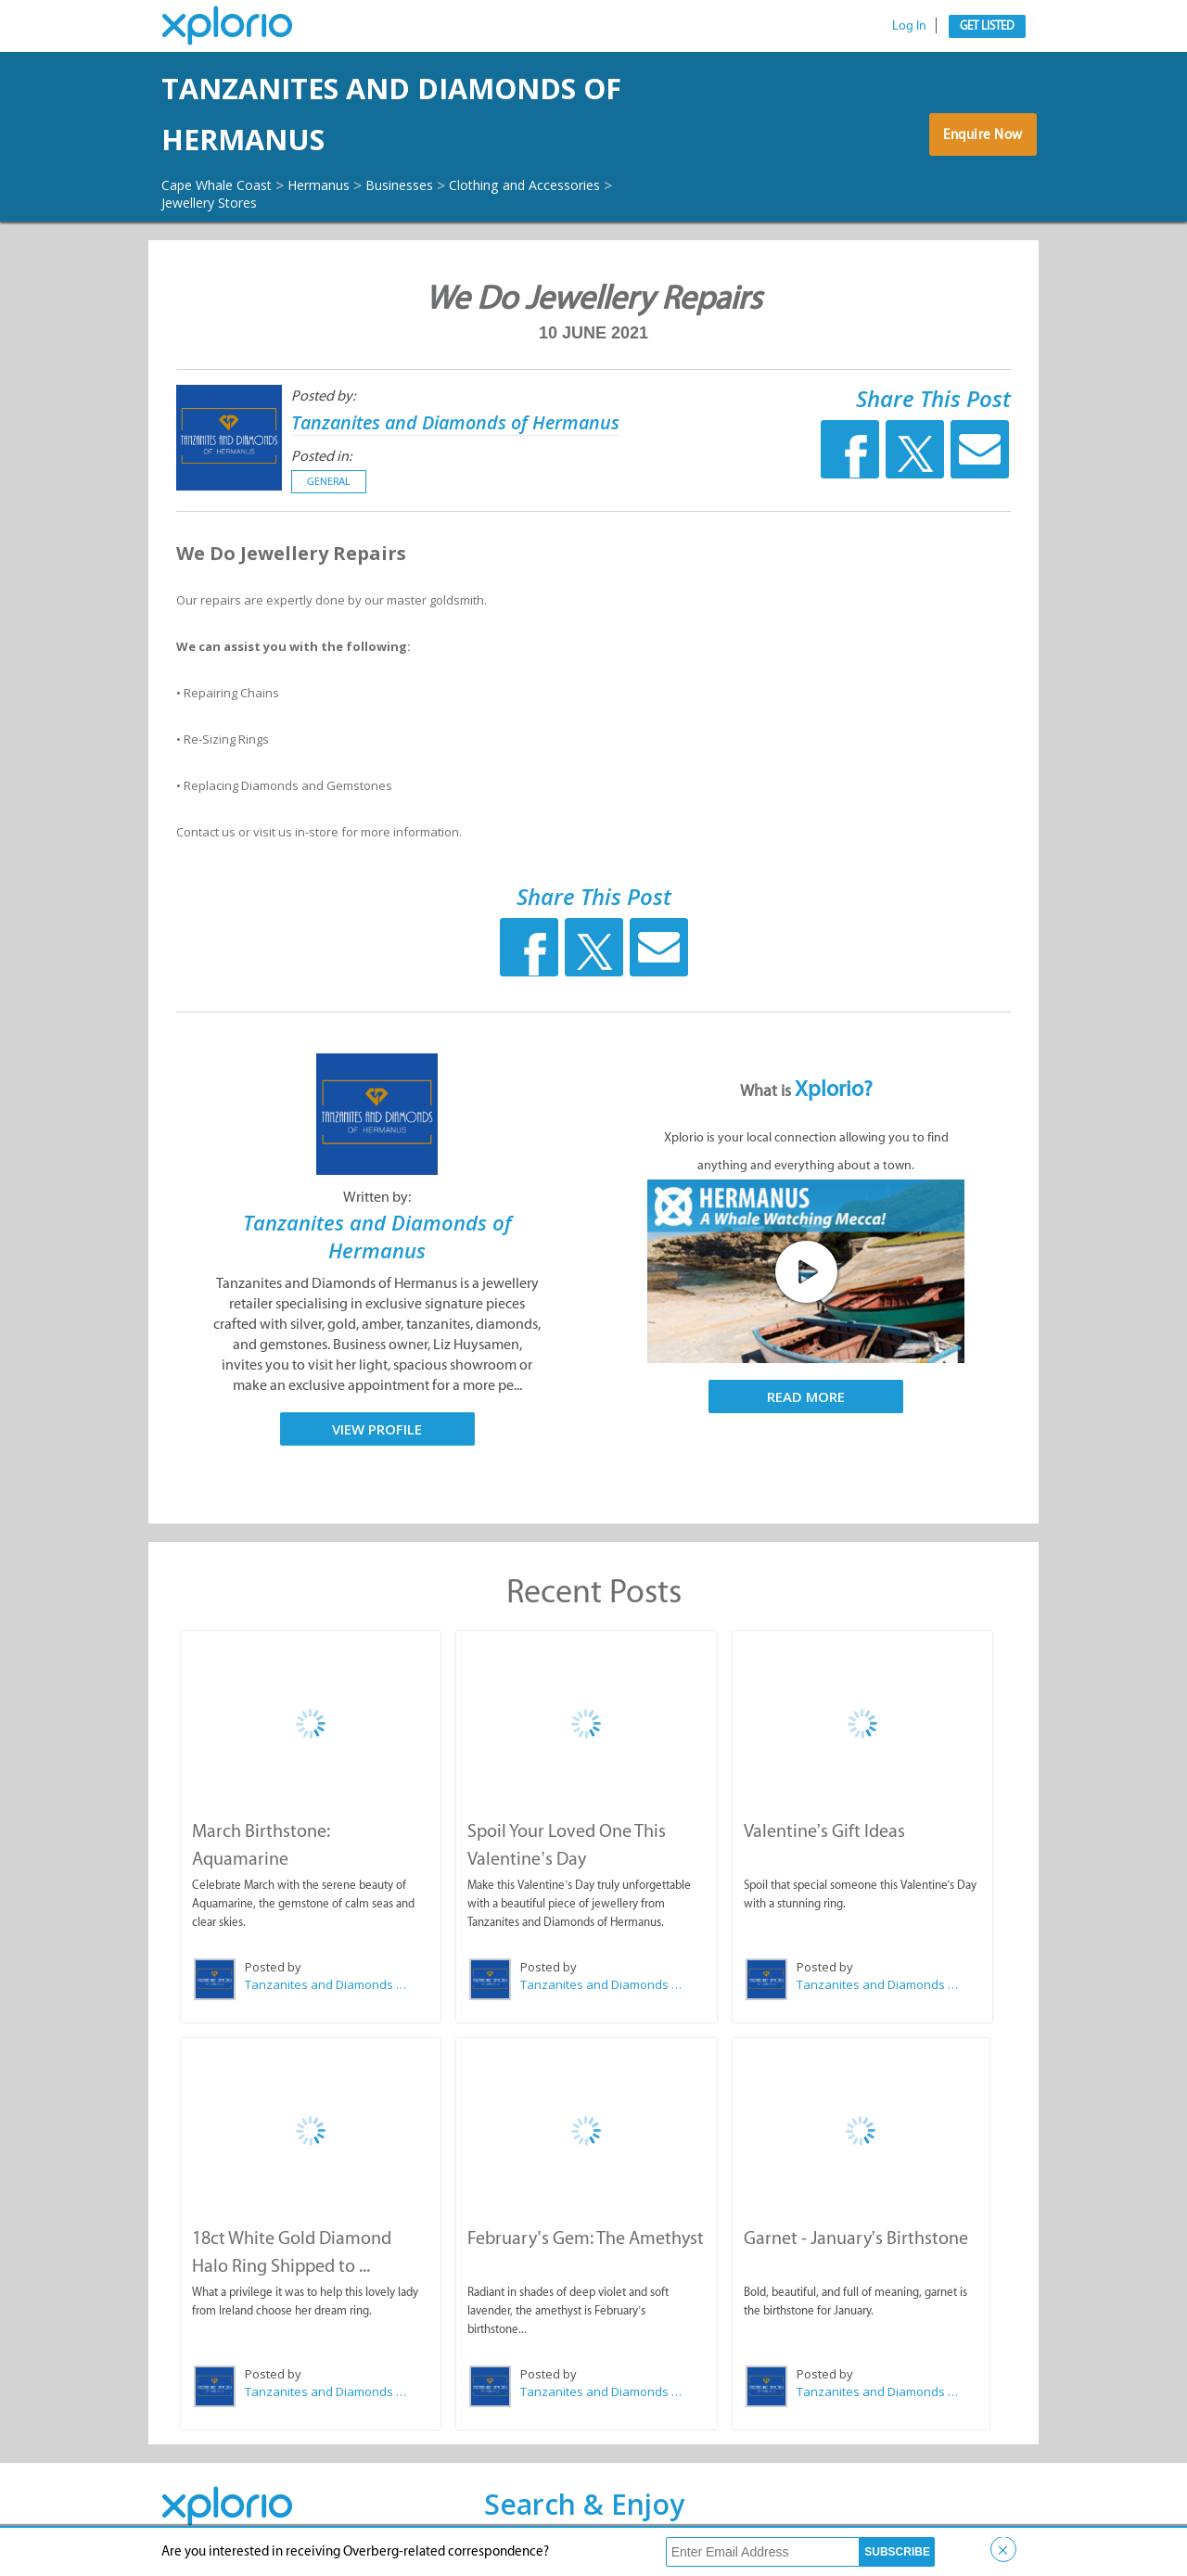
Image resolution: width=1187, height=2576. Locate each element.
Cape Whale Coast (224, 184)
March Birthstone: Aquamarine (310, 1830)
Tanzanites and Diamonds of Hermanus (408, 114)
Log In (909, 25)
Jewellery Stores (229, 202)
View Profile (377, 1430)
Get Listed (987, 25)
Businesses (431, 184)
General (329, 482)
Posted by (272, 1966)
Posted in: (321, 456)
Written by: (377, 1197)
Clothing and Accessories (573, 184)
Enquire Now (978, 141)
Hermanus (340, 184)
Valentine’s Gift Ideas (823, 1830)
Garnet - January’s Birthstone (855, 2236)
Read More (806, 1397)
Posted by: (323, 396)
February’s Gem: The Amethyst (584, 2236)
